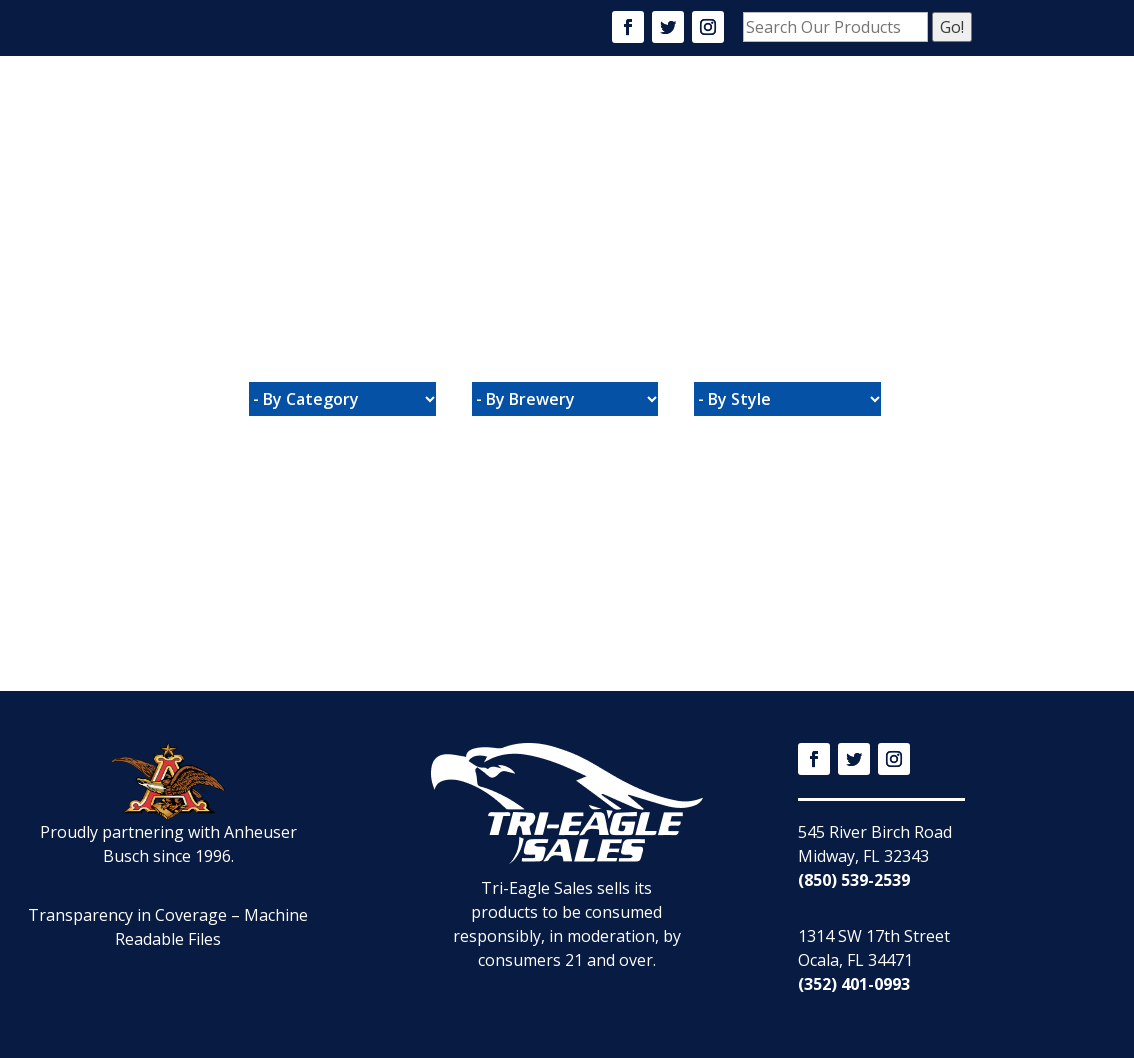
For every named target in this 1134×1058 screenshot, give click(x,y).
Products (564, 118)
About (481, 118)
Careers (653, 118)
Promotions (914, 118)
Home (415, 118)
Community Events (776, 118)
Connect (426, 197)
